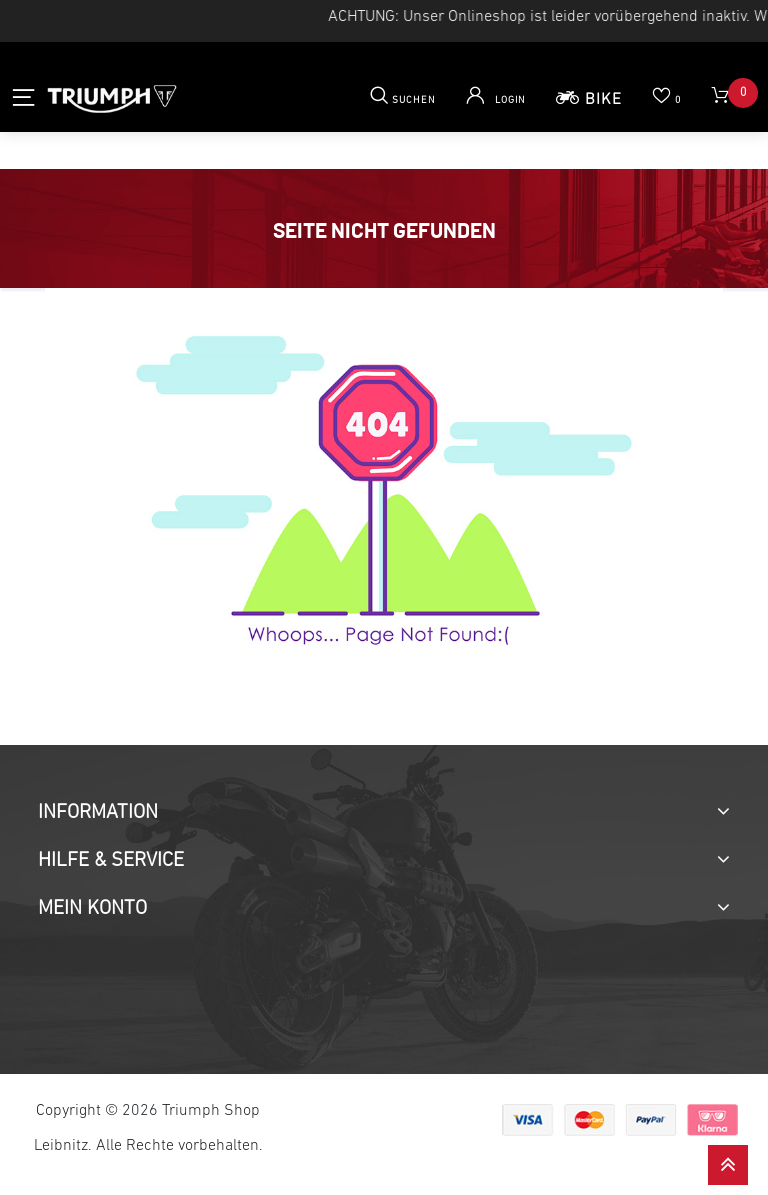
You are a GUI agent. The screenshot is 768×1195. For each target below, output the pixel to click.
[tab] (384, 813)
